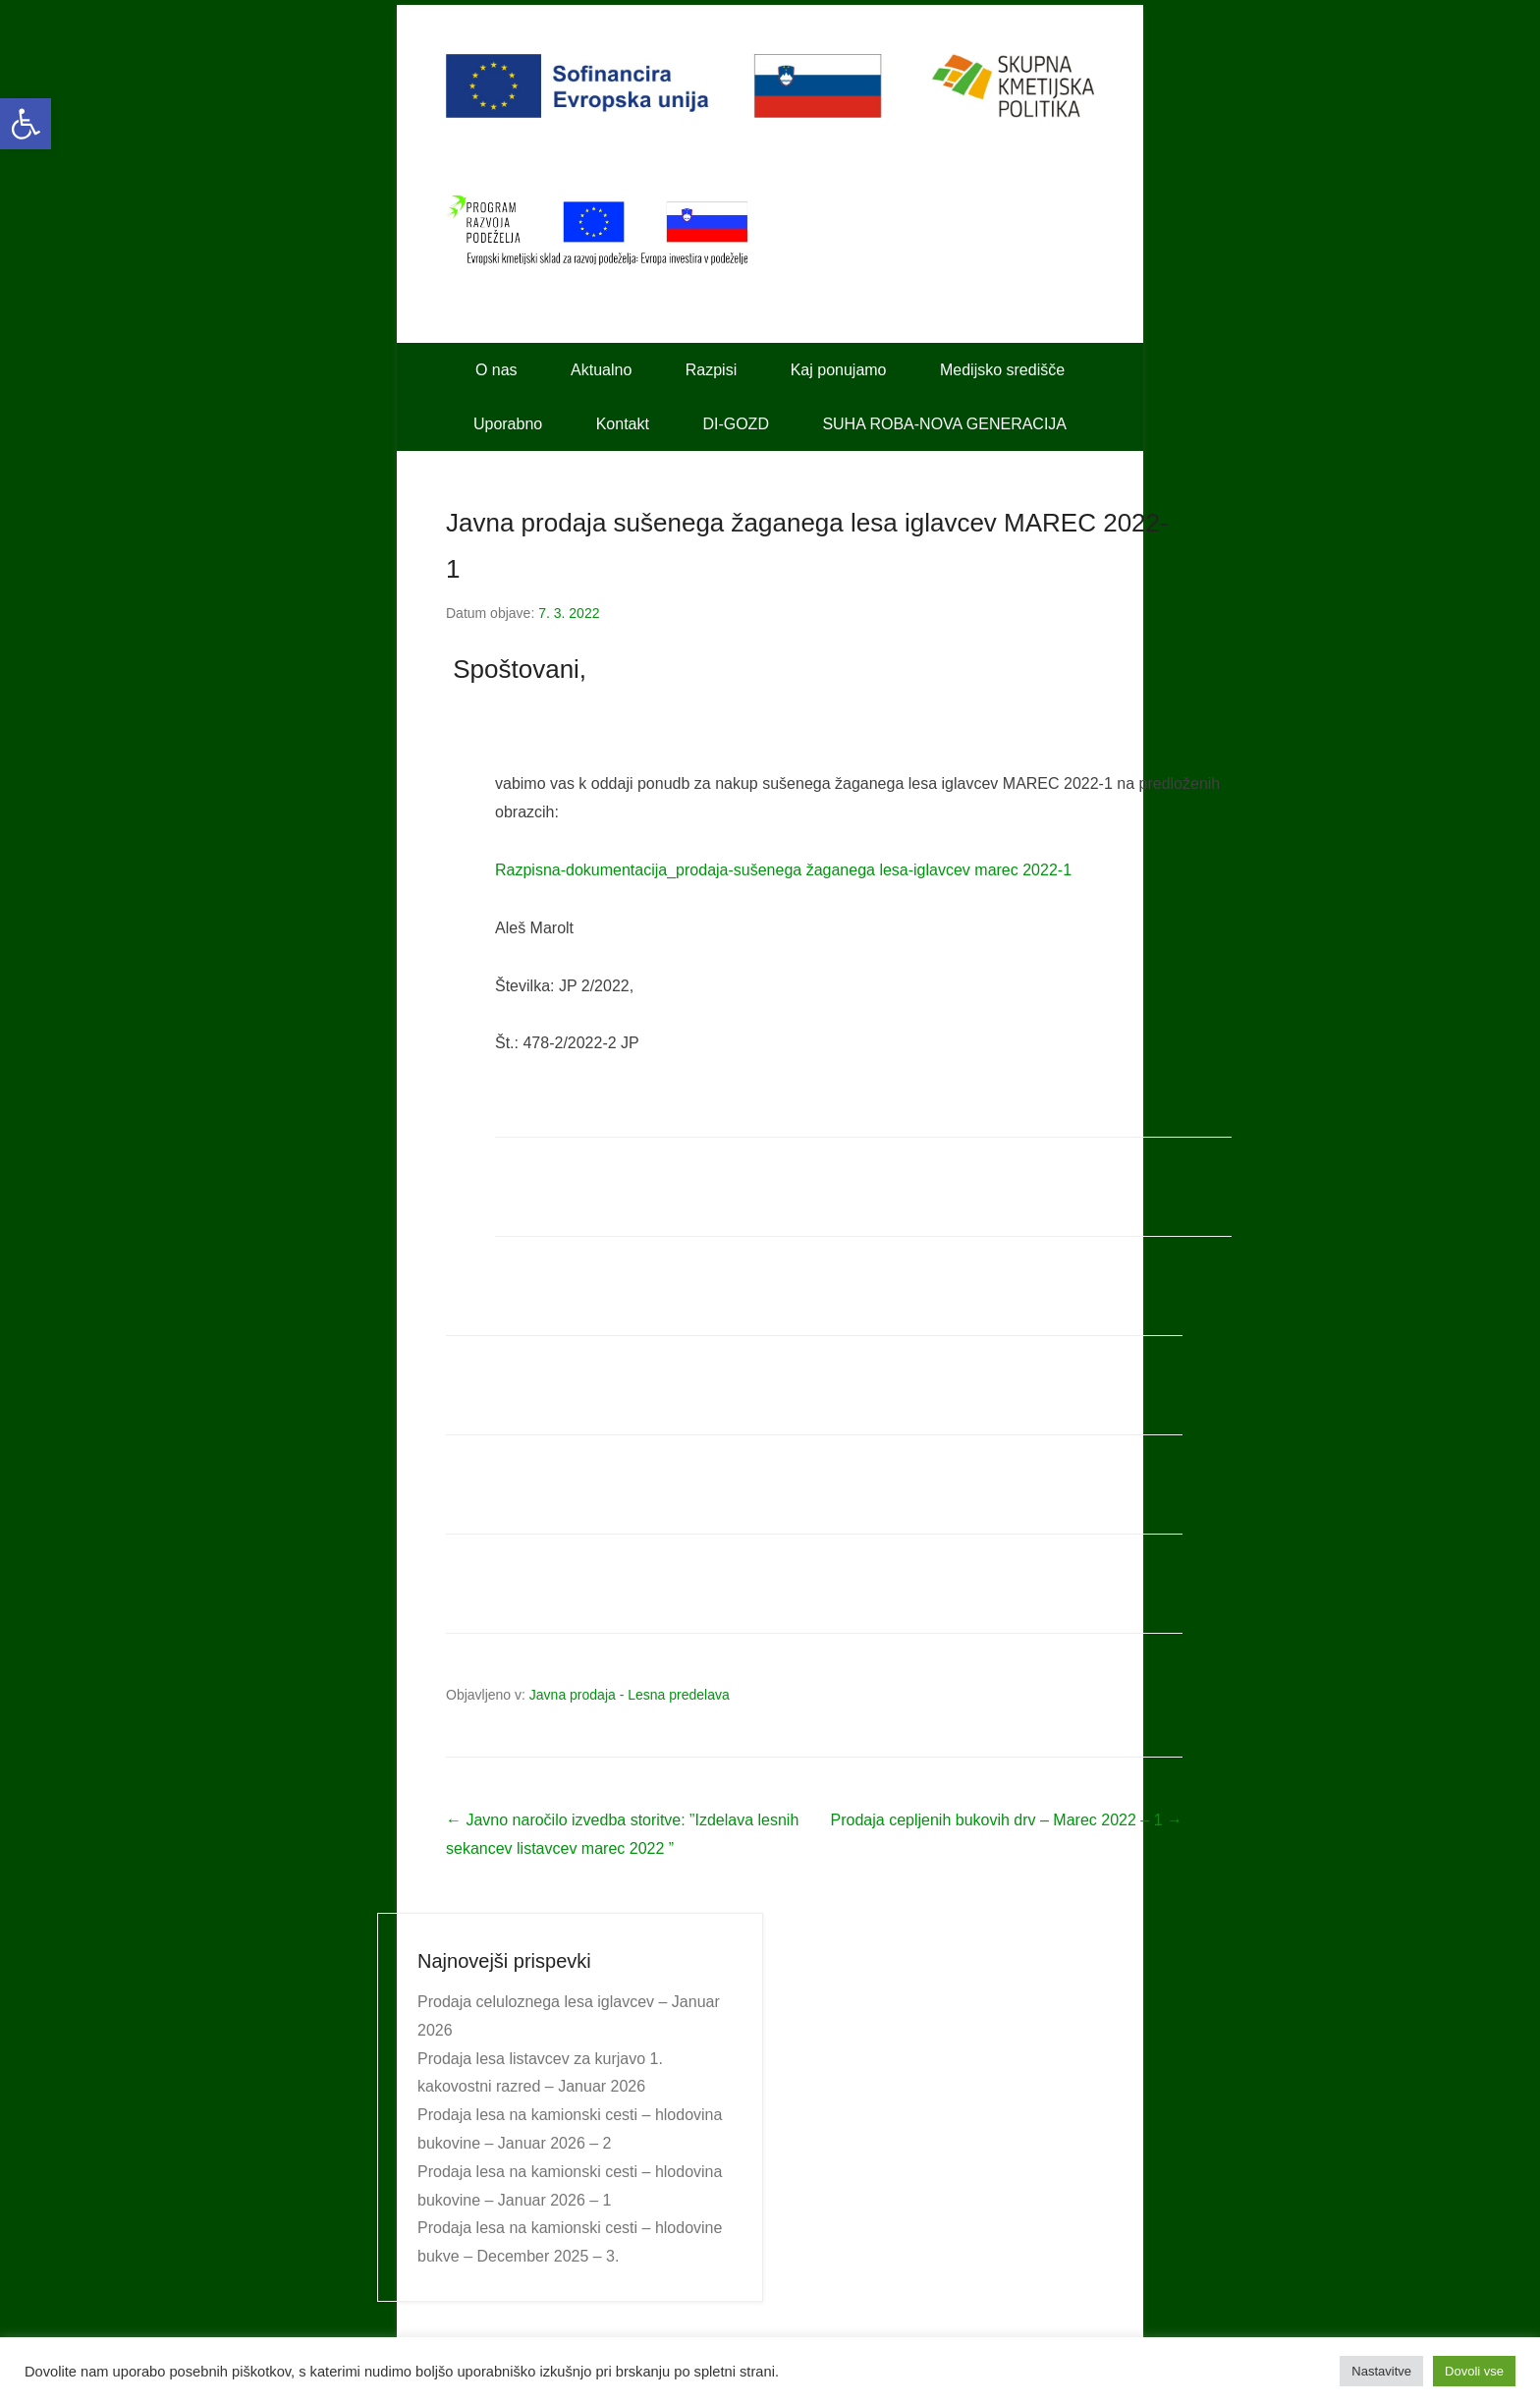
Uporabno (507, 424)
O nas (496, 370)
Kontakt (622, 424)
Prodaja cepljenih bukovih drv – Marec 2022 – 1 (1006, 1820)
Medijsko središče (1002, 370)
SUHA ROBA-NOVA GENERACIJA (944, 424)
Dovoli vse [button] (1474, 2371)
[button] (25, 123)
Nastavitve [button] (1381, 2371)
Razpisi (711, 370)
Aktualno (601, 370)
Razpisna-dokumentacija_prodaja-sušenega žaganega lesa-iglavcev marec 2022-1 (783, 870)
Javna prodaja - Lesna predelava (629, 1695)
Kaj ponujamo (839, 370)
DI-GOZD (735, 424)
